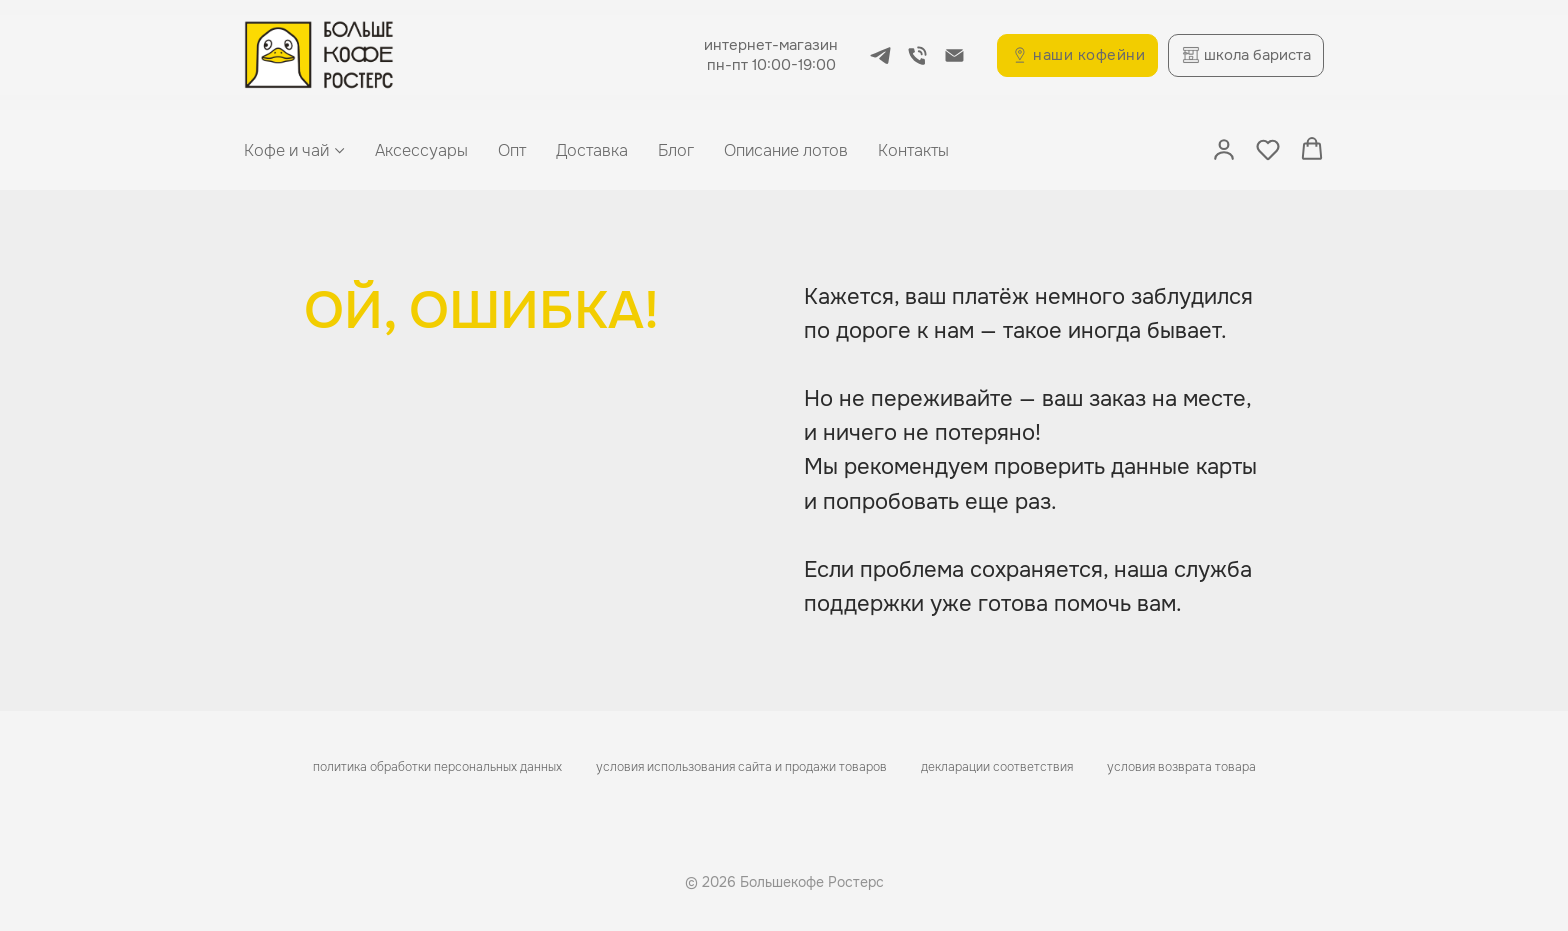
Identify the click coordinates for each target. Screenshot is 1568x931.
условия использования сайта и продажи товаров (741, 767)
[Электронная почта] (954, 55)
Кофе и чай (286, 150)
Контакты (913, 150)
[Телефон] (917, 55)
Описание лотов (786, 150)
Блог (676, 150)
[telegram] (880, 55)
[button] (1224, 149)
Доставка (592, 150)
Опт (512, 150)
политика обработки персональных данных (437, 767)
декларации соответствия (997, 767)
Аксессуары (421, 150)
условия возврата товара (1181, 767)
